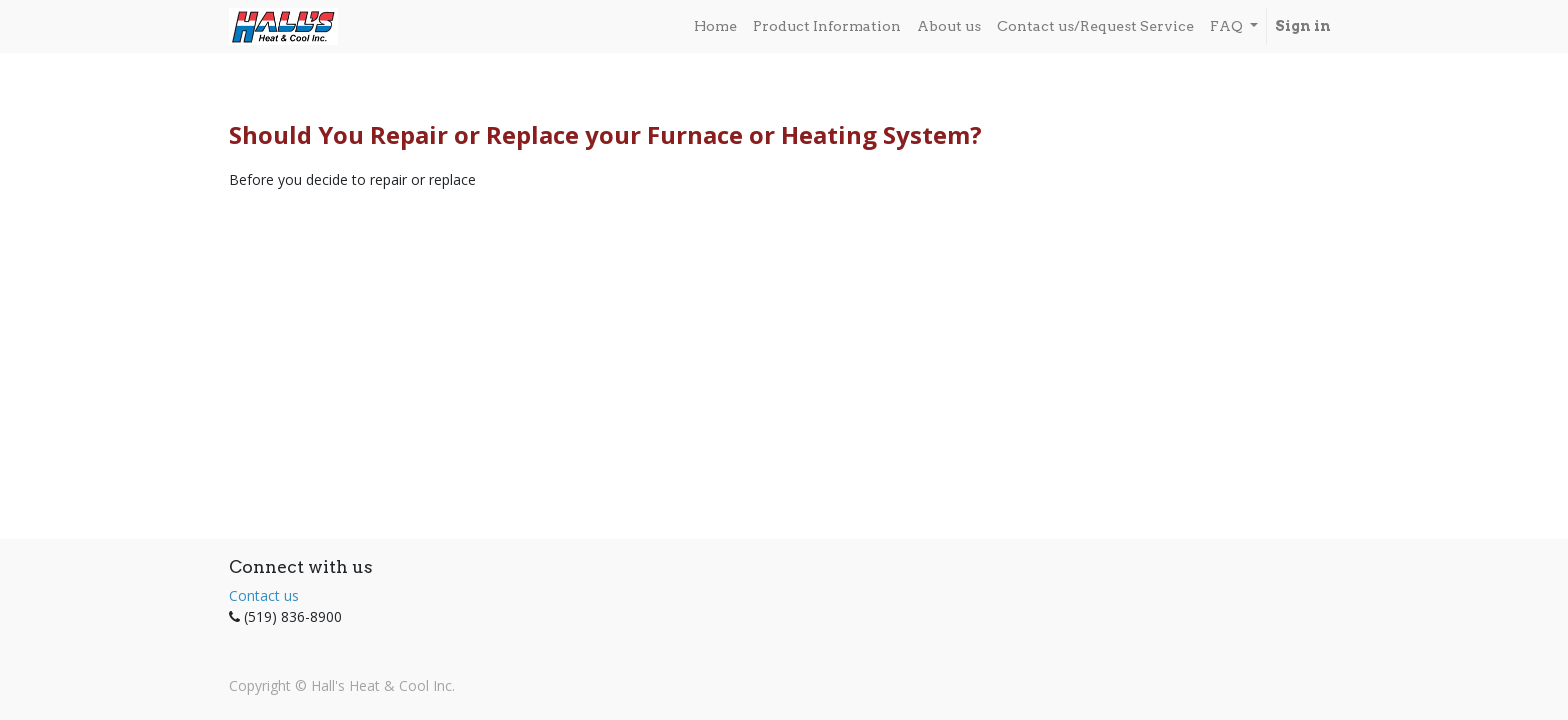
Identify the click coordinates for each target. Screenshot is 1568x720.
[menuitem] (715, 26)
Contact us (264, 595)
